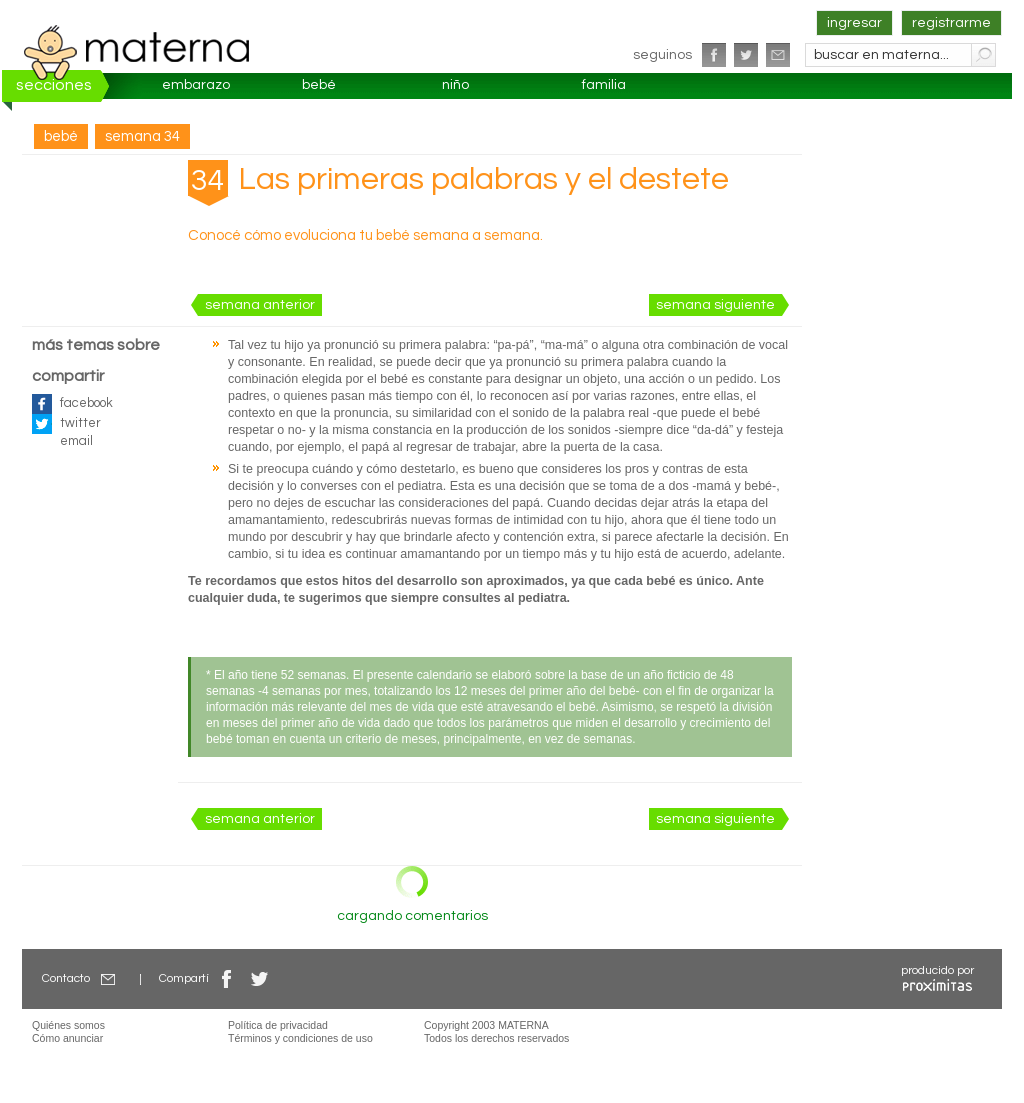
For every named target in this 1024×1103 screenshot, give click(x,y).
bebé (319, 85)
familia (604, 85)
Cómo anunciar (67, 1038)
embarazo (196, 85)
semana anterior (260, 305)
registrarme (951, 23)
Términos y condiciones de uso (300, 1038)
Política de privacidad (278, 1025)
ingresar (854, 23)
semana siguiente (715, 305)
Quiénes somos (68, 1025)
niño (455, 85)
